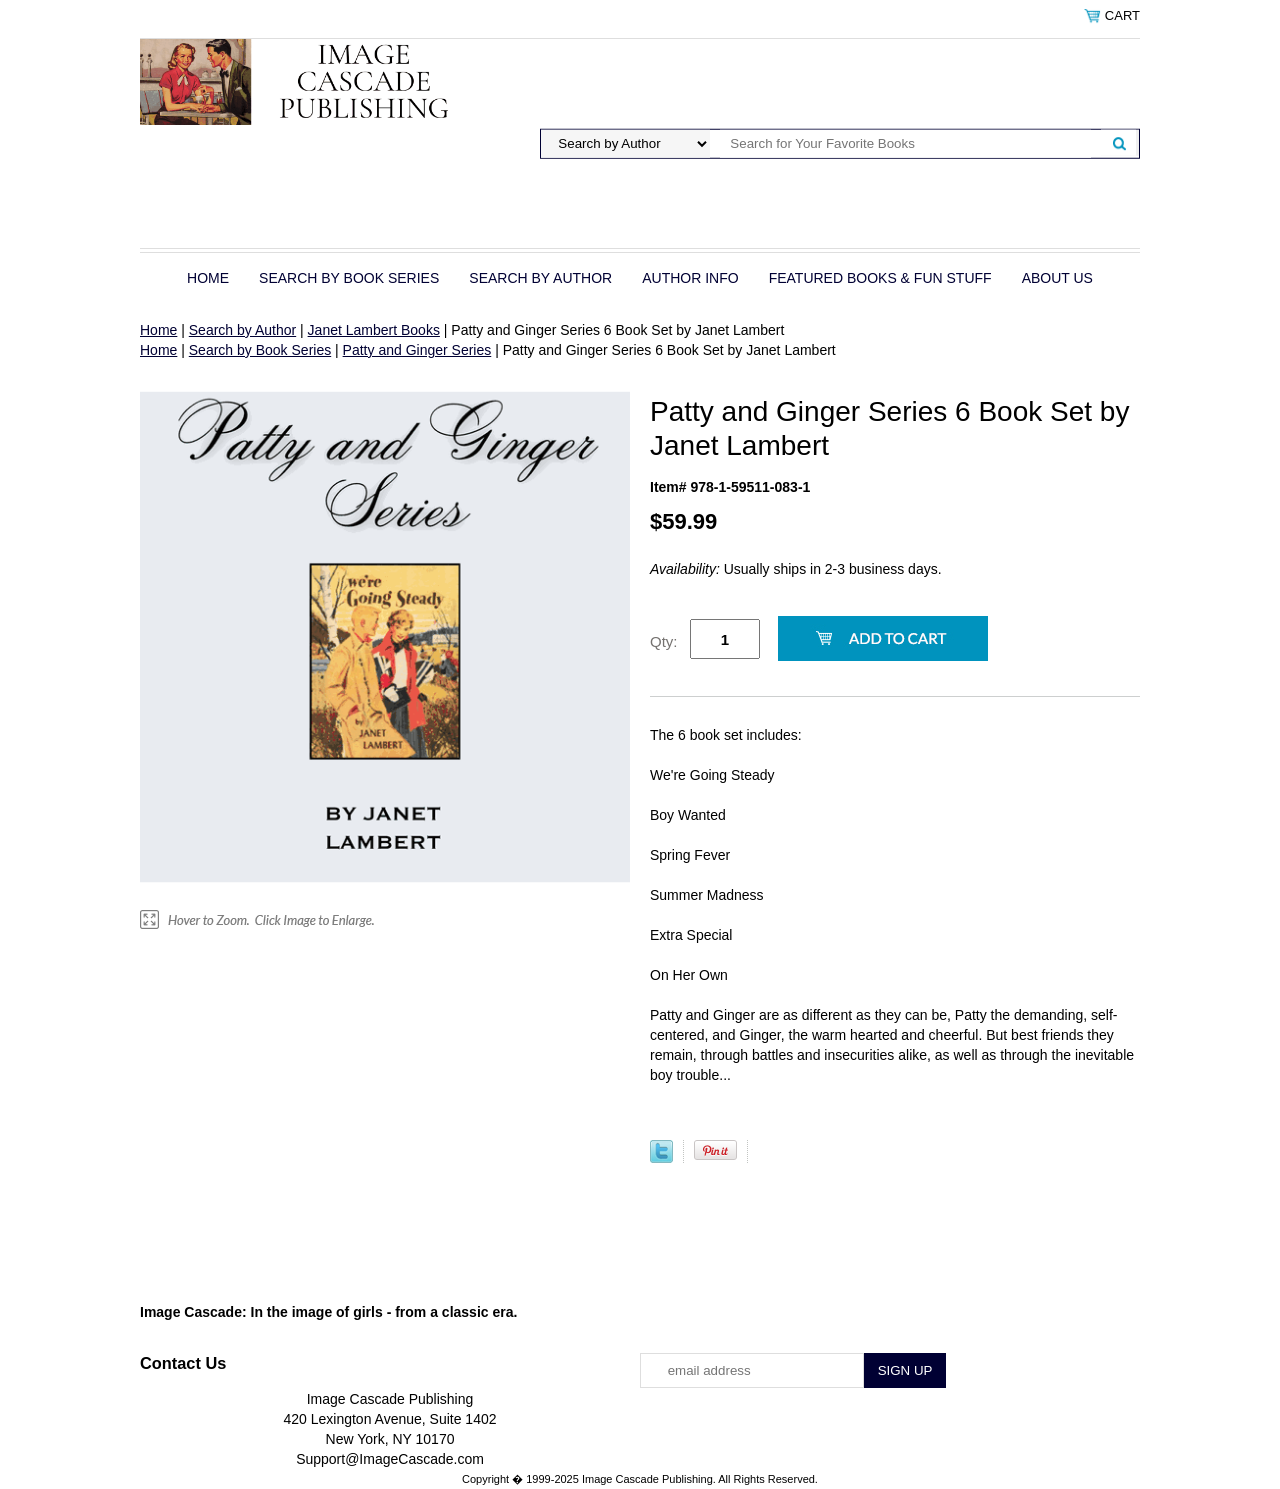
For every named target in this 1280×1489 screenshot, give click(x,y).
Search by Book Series (349, 278)
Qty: (664, 641)
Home (208, 278)
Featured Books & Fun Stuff (880, 278)
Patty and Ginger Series (417, 350)
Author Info (690, 278)
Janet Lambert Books (374, 330)
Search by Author (540, 278)
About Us (1057, 278)
